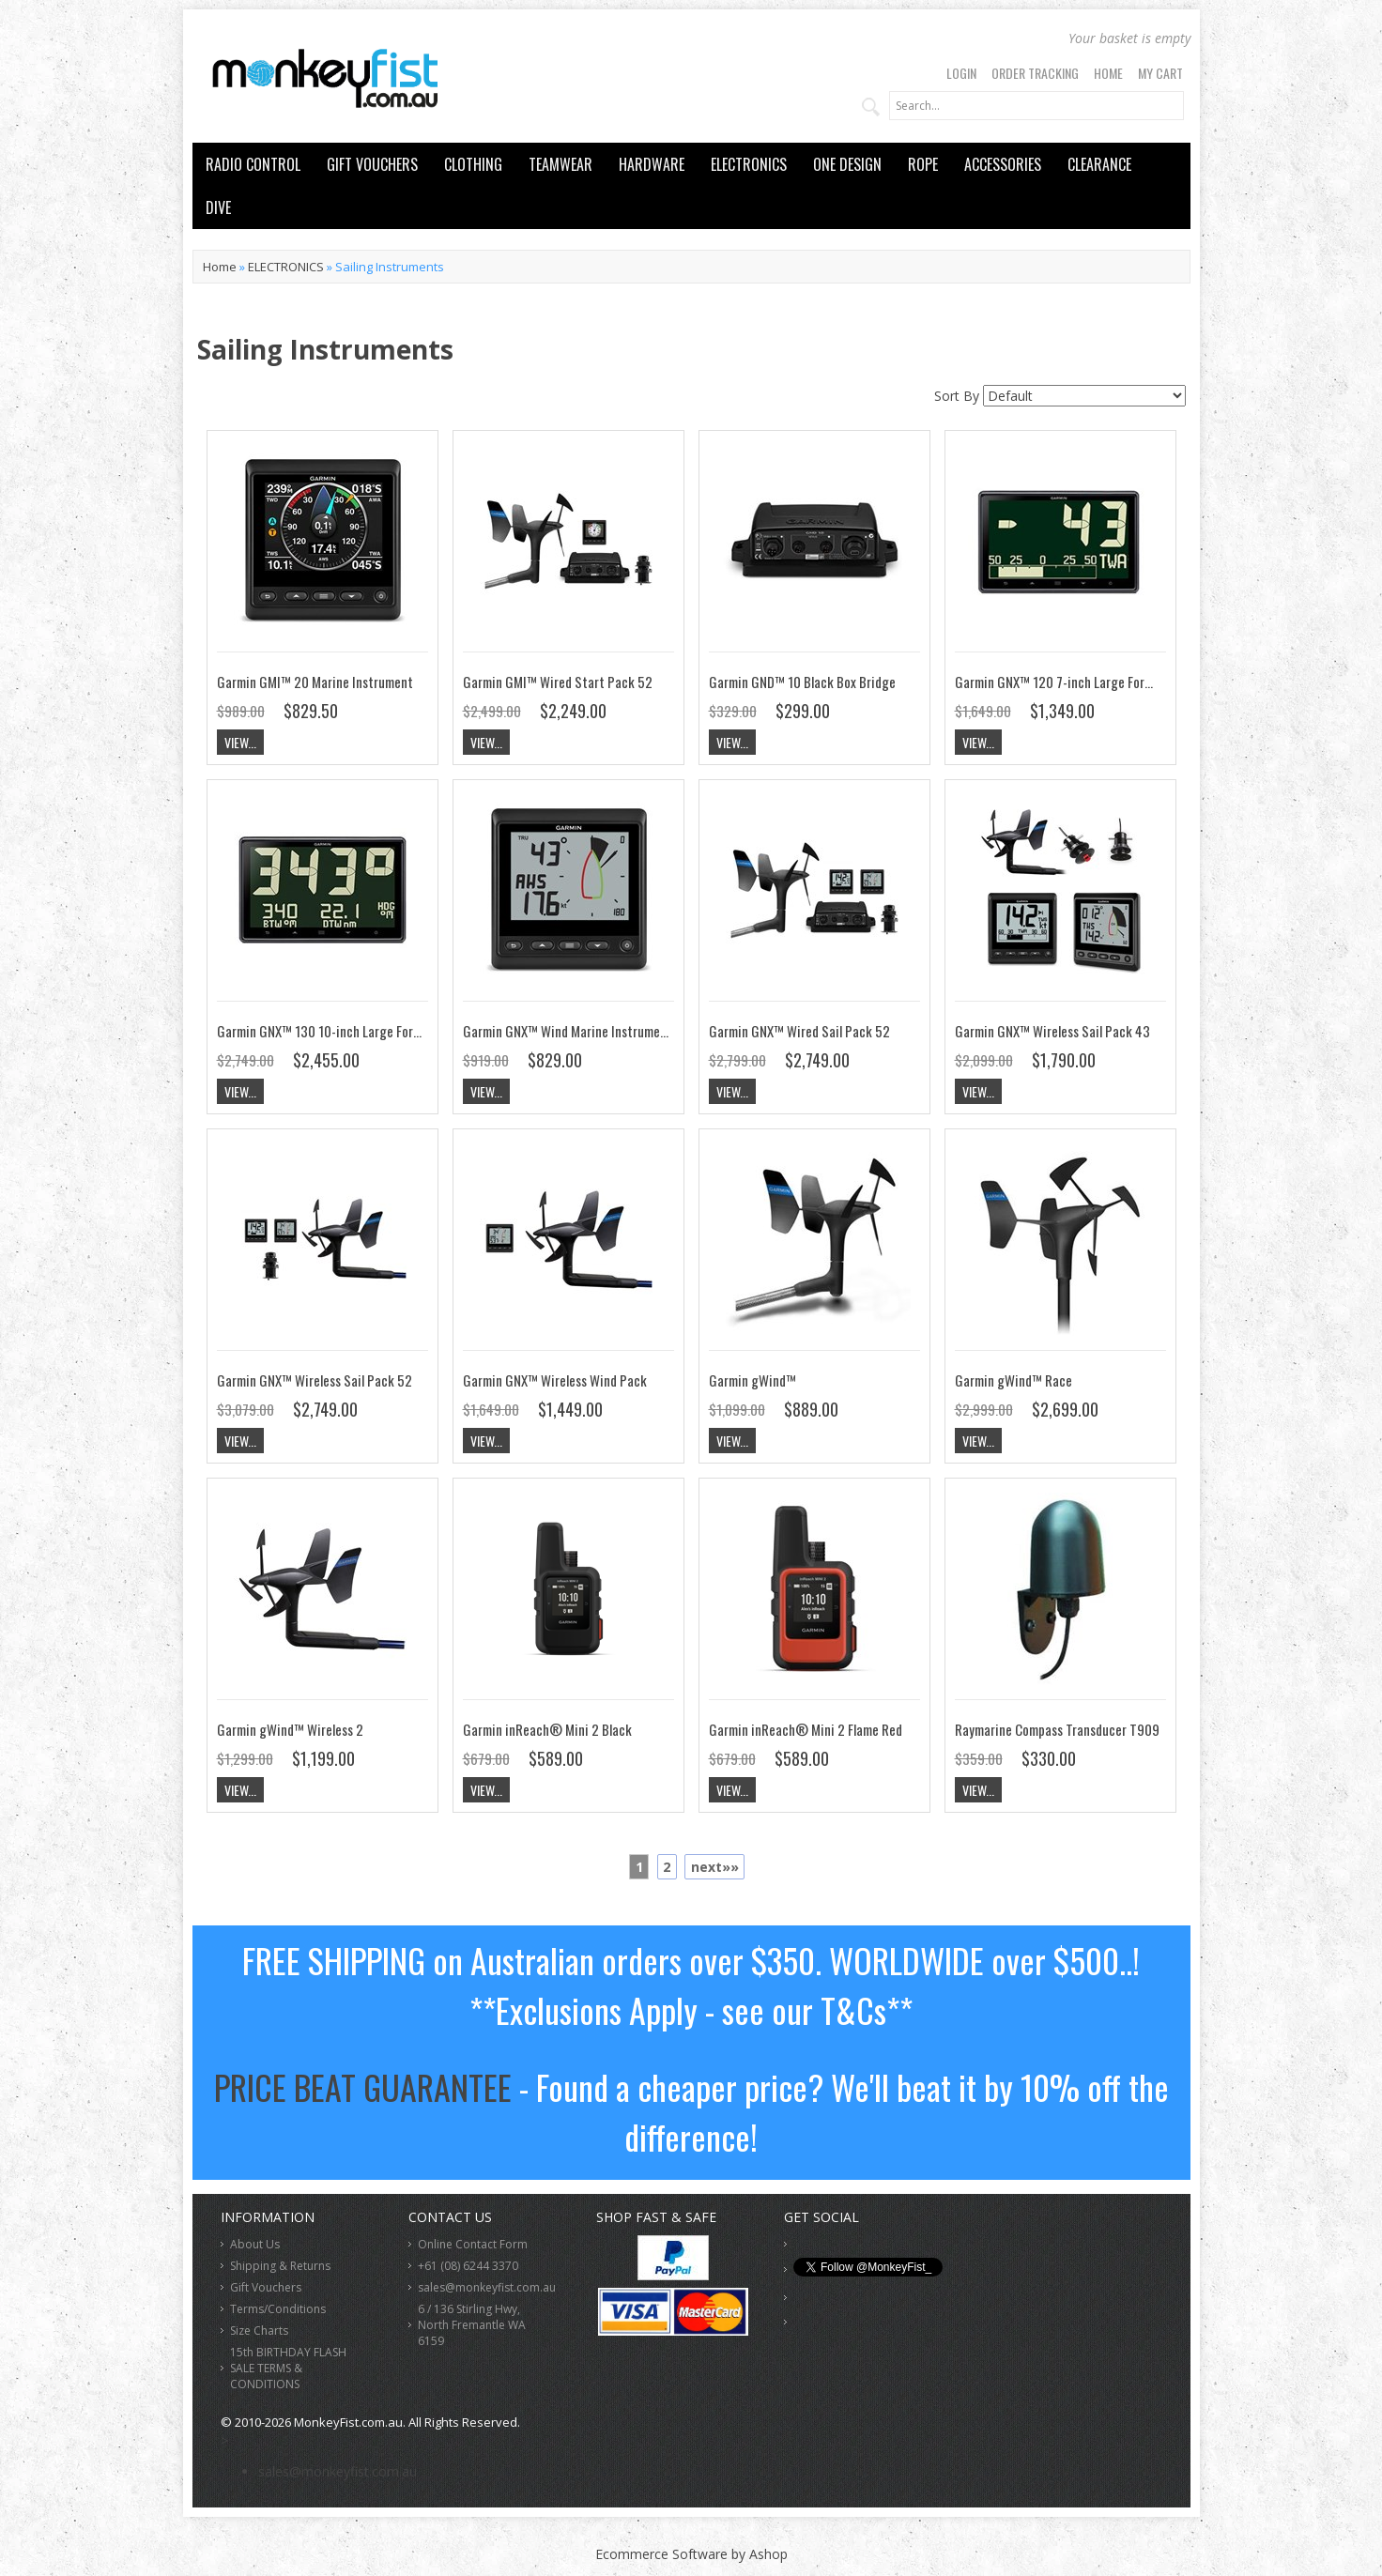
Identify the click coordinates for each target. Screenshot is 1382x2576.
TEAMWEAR (560, 164)
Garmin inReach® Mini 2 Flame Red (805, 1729)
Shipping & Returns (280, 2266)
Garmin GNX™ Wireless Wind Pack (555, 1380)
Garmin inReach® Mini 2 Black (547, 1729)
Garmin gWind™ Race (1013, 1380)
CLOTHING (473, 164)
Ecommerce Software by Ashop (691, 2554)
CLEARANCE (1099, 164)
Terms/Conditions (278, 2309)
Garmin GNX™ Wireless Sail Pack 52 (314, 1380)
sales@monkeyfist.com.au (487, 2287)
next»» (715, 1867)
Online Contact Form (473, 2244)
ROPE (923, 164)
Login (961, 73)
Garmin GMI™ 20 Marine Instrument (315, 681)
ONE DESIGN (847, 164)
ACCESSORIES (1002, 164)
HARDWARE (651, 164)
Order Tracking (1035, 73)
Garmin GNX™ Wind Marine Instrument (567, 1030)
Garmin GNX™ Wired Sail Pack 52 (799, 1030)
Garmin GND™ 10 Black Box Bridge (802, 681)
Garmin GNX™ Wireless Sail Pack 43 (1052, 1030)
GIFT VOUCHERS (372, 164)
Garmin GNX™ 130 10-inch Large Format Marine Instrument (378, 1030)
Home (1108, 73)
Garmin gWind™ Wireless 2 (290, 1729)
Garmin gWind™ (752, 1380)
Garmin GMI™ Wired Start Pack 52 (558, 681)
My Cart (1160, 73)
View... (240, 742)
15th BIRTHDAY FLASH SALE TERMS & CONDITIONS (288, 2368)
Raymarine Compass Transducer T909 (1057, 1729)
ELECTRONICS (749, 164)
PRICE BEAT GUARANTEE (363, 2086)
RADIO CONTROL (253, 164)
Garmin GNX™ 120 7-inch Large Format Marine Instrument (1112, 681)
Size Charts (259, 2330)
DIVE (218, 207)
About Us (255, 2244)
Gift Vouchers (265, 2287)
